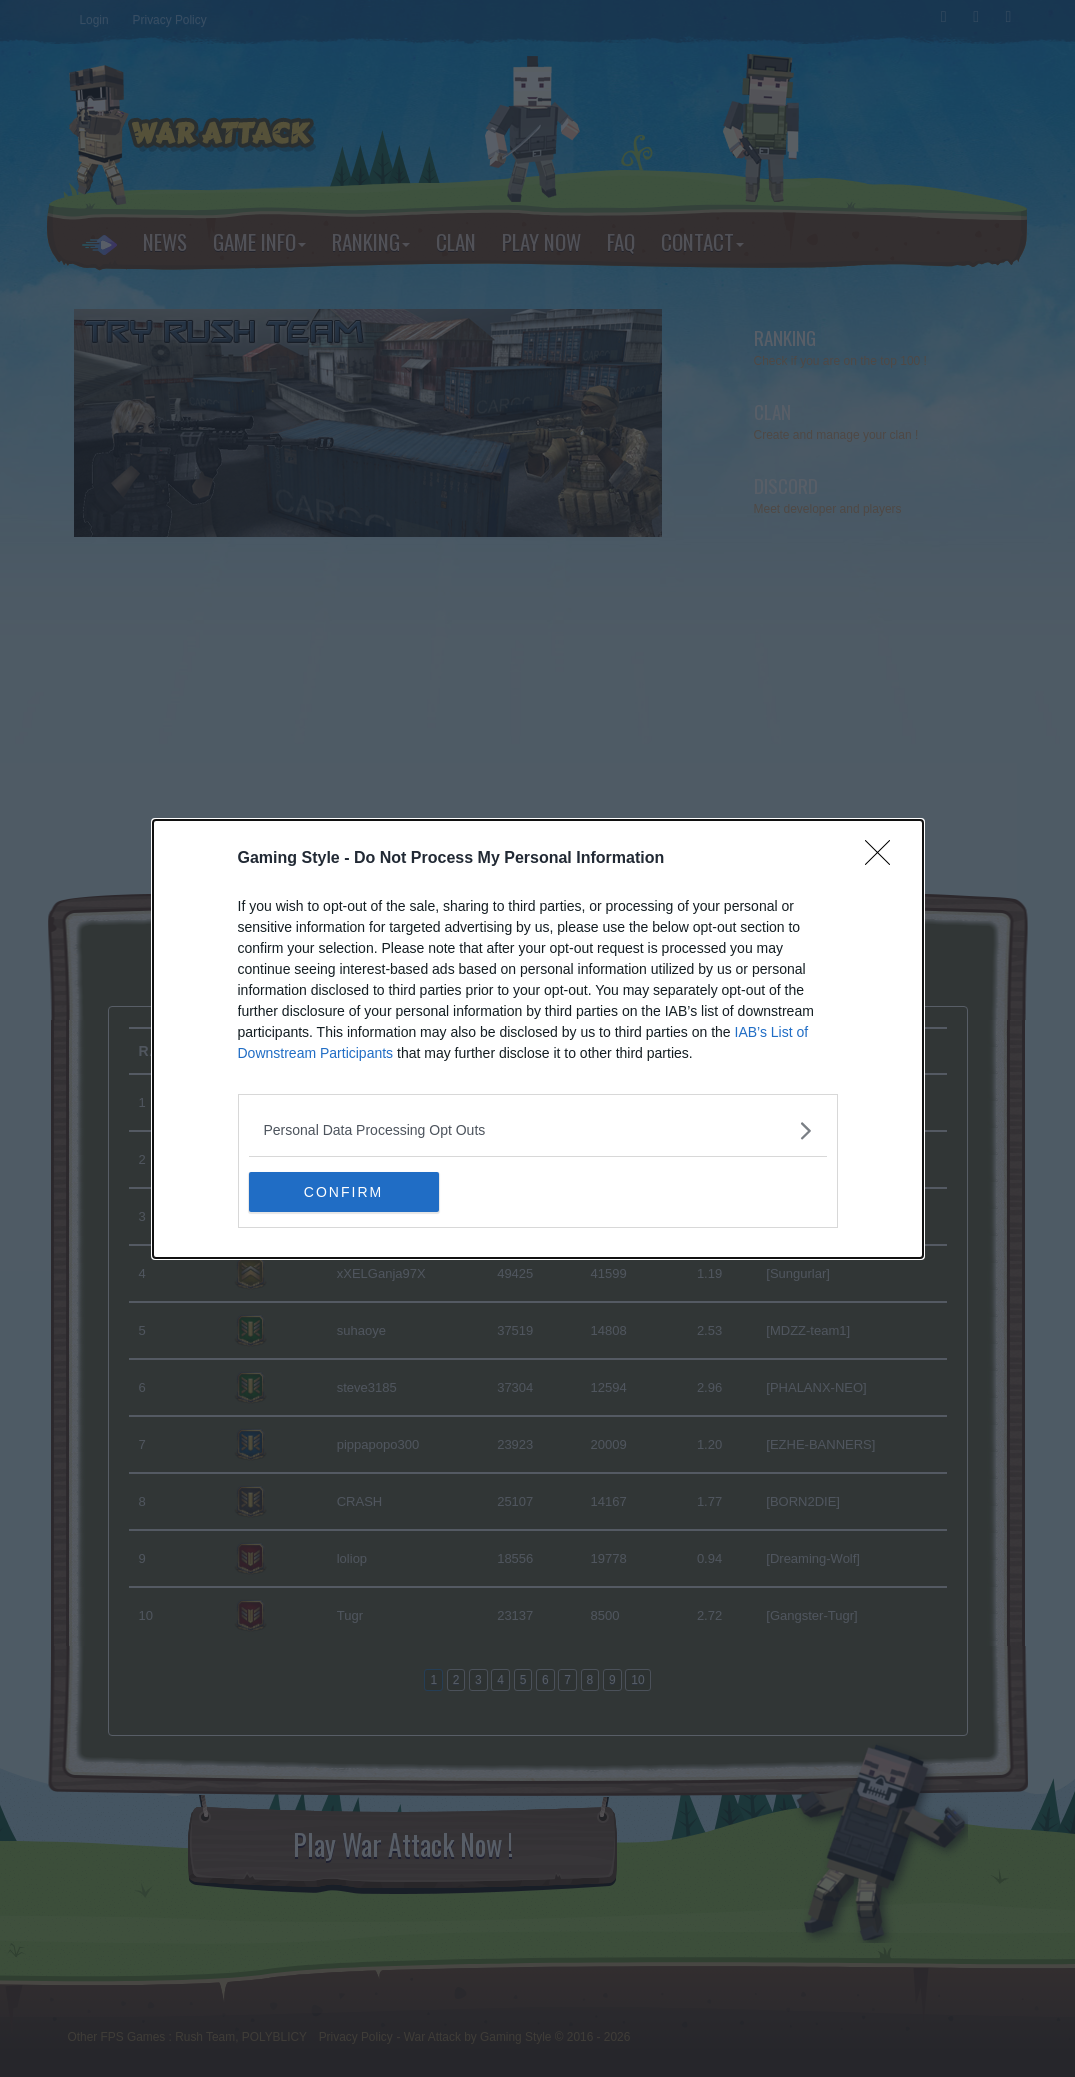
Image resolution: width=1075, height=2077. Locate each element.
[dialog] (538, 1039)
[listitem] (538, 1130)
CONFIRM (343, 1191)
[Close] (884, 859)
